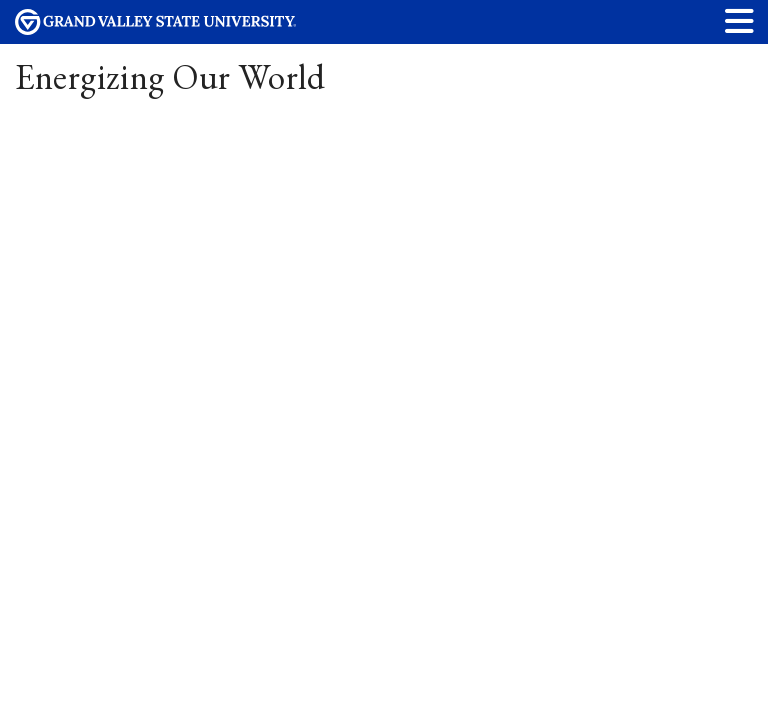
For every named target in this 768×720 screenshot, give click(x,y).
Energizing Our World (170, 76)
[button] (740, 20)
